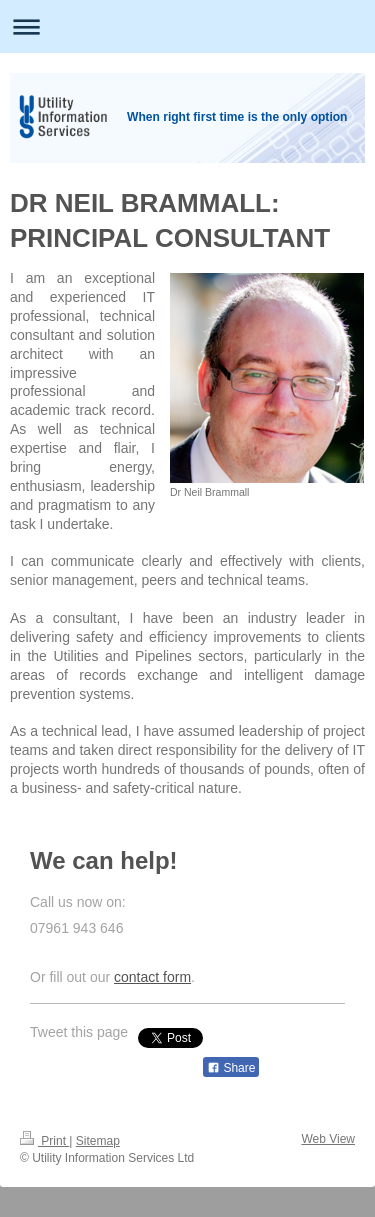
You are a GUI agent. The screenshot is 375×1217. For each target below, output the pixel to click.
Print (44, 1141)
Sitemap (98, 1141)
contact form (152, 977)
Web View (328, 1139)
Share (231, 1068)
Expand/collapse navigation (187, 26)
